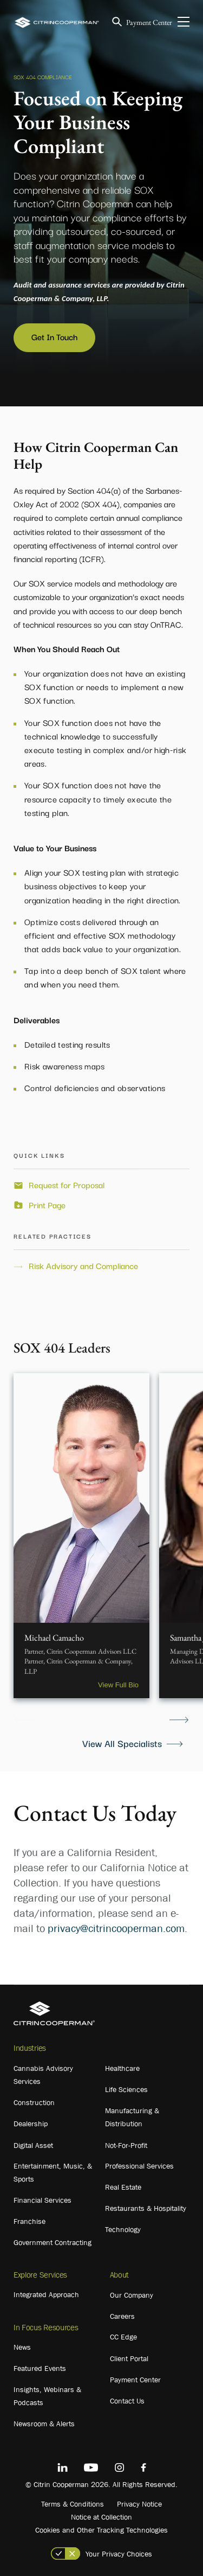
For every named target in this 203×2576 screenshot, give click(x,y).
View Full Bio (118, 1685)
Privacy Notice (139, 2504)
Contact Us (127, 2400)
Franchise (29, 2221)
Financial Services (42, 2200)
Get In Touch (54, 336)
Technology (123, 2229)
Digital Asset (33, 2145)
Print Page (47, 1205)
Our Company (131, 2295)
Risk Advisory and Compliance (83, 1266)
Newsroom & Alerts (44, 2423)
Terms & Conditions (72, 2504)
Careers (122, 2316)
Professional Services (139, 2165)
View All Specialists (122, 1743)
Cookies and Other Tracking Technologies (101, 2530)
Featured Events (40, 2368)
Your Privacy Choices (119, 2553)
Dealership (31, 2123)
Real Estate (123, 2187)
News (22, 2347)
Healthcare (122, 2068)
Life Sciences (126, 2089)
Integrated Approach (46, 2294)
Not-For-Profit (126, 2145)
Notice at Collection (101, 2517)
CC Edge (123, 2336)
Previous (24, 1719)
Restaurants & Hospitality (145, 2208)
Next (178, 1719)
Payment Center (149, 22)
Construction (34, 2102)
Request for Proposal (66, 1185)
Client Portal (129, 2358)
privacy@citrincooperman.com (116, 1928)
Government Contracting (52, 2242)
